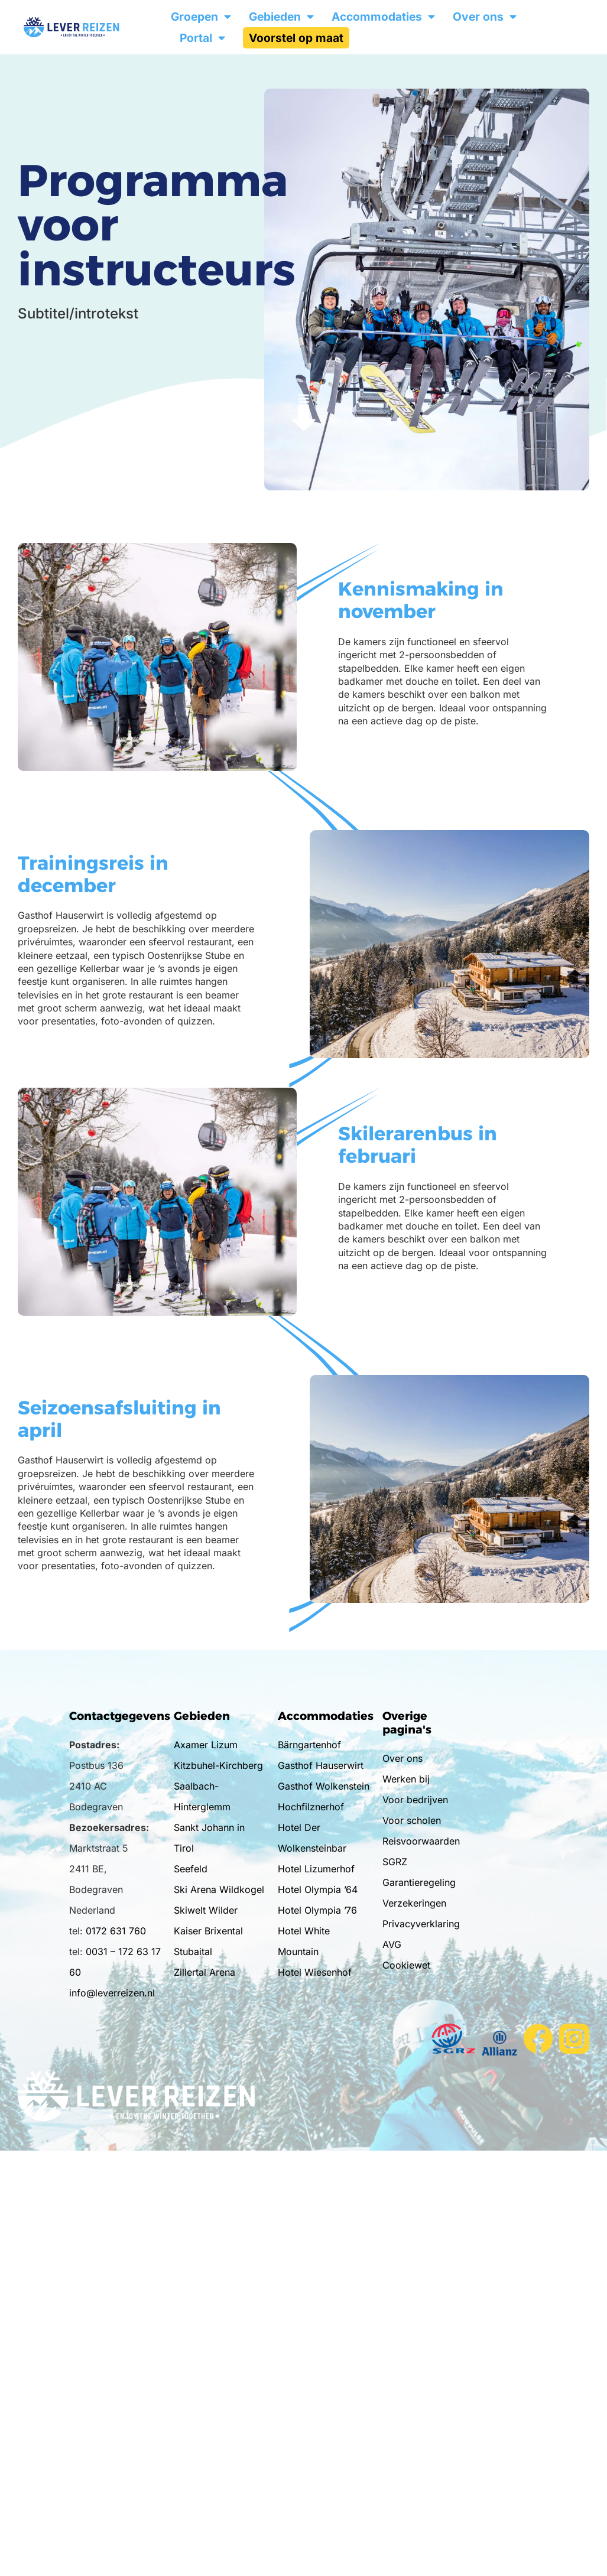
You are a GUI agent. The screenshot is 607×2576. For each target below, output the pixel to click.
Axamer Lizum (206, 1745)
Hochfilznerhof (311, 1807)
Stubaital (193, 1951)
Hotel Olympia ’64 (318, 1889)
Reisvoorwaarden (421, 1841)
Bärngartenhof (309, 1745)
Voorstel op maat (296, 38)
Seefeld (190, 1869)
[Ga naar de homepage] (88, 27)
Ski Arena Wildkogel (219, 1889)
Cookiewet (406, 1965)
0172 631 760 (116, 1931)
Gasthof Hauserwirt (320, 1765)
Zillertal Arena (204, 1972)
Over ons (485, 16)
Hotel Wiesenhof (315, 1972)
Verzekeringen (414, 1903)
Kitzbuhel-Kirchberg (218, 1765)
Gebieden (281, 16)
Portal (202, 37)
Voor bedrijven (415, 1800)
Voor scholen (411, 1820)
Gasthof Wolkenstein (323, 1786)
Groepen (201, 16)
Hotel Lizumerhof (316, 1869)
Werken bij (406, 1779)
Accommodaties (383, 16)
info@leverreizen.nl (112, 1993)
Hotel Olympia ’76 (317, 1910)
